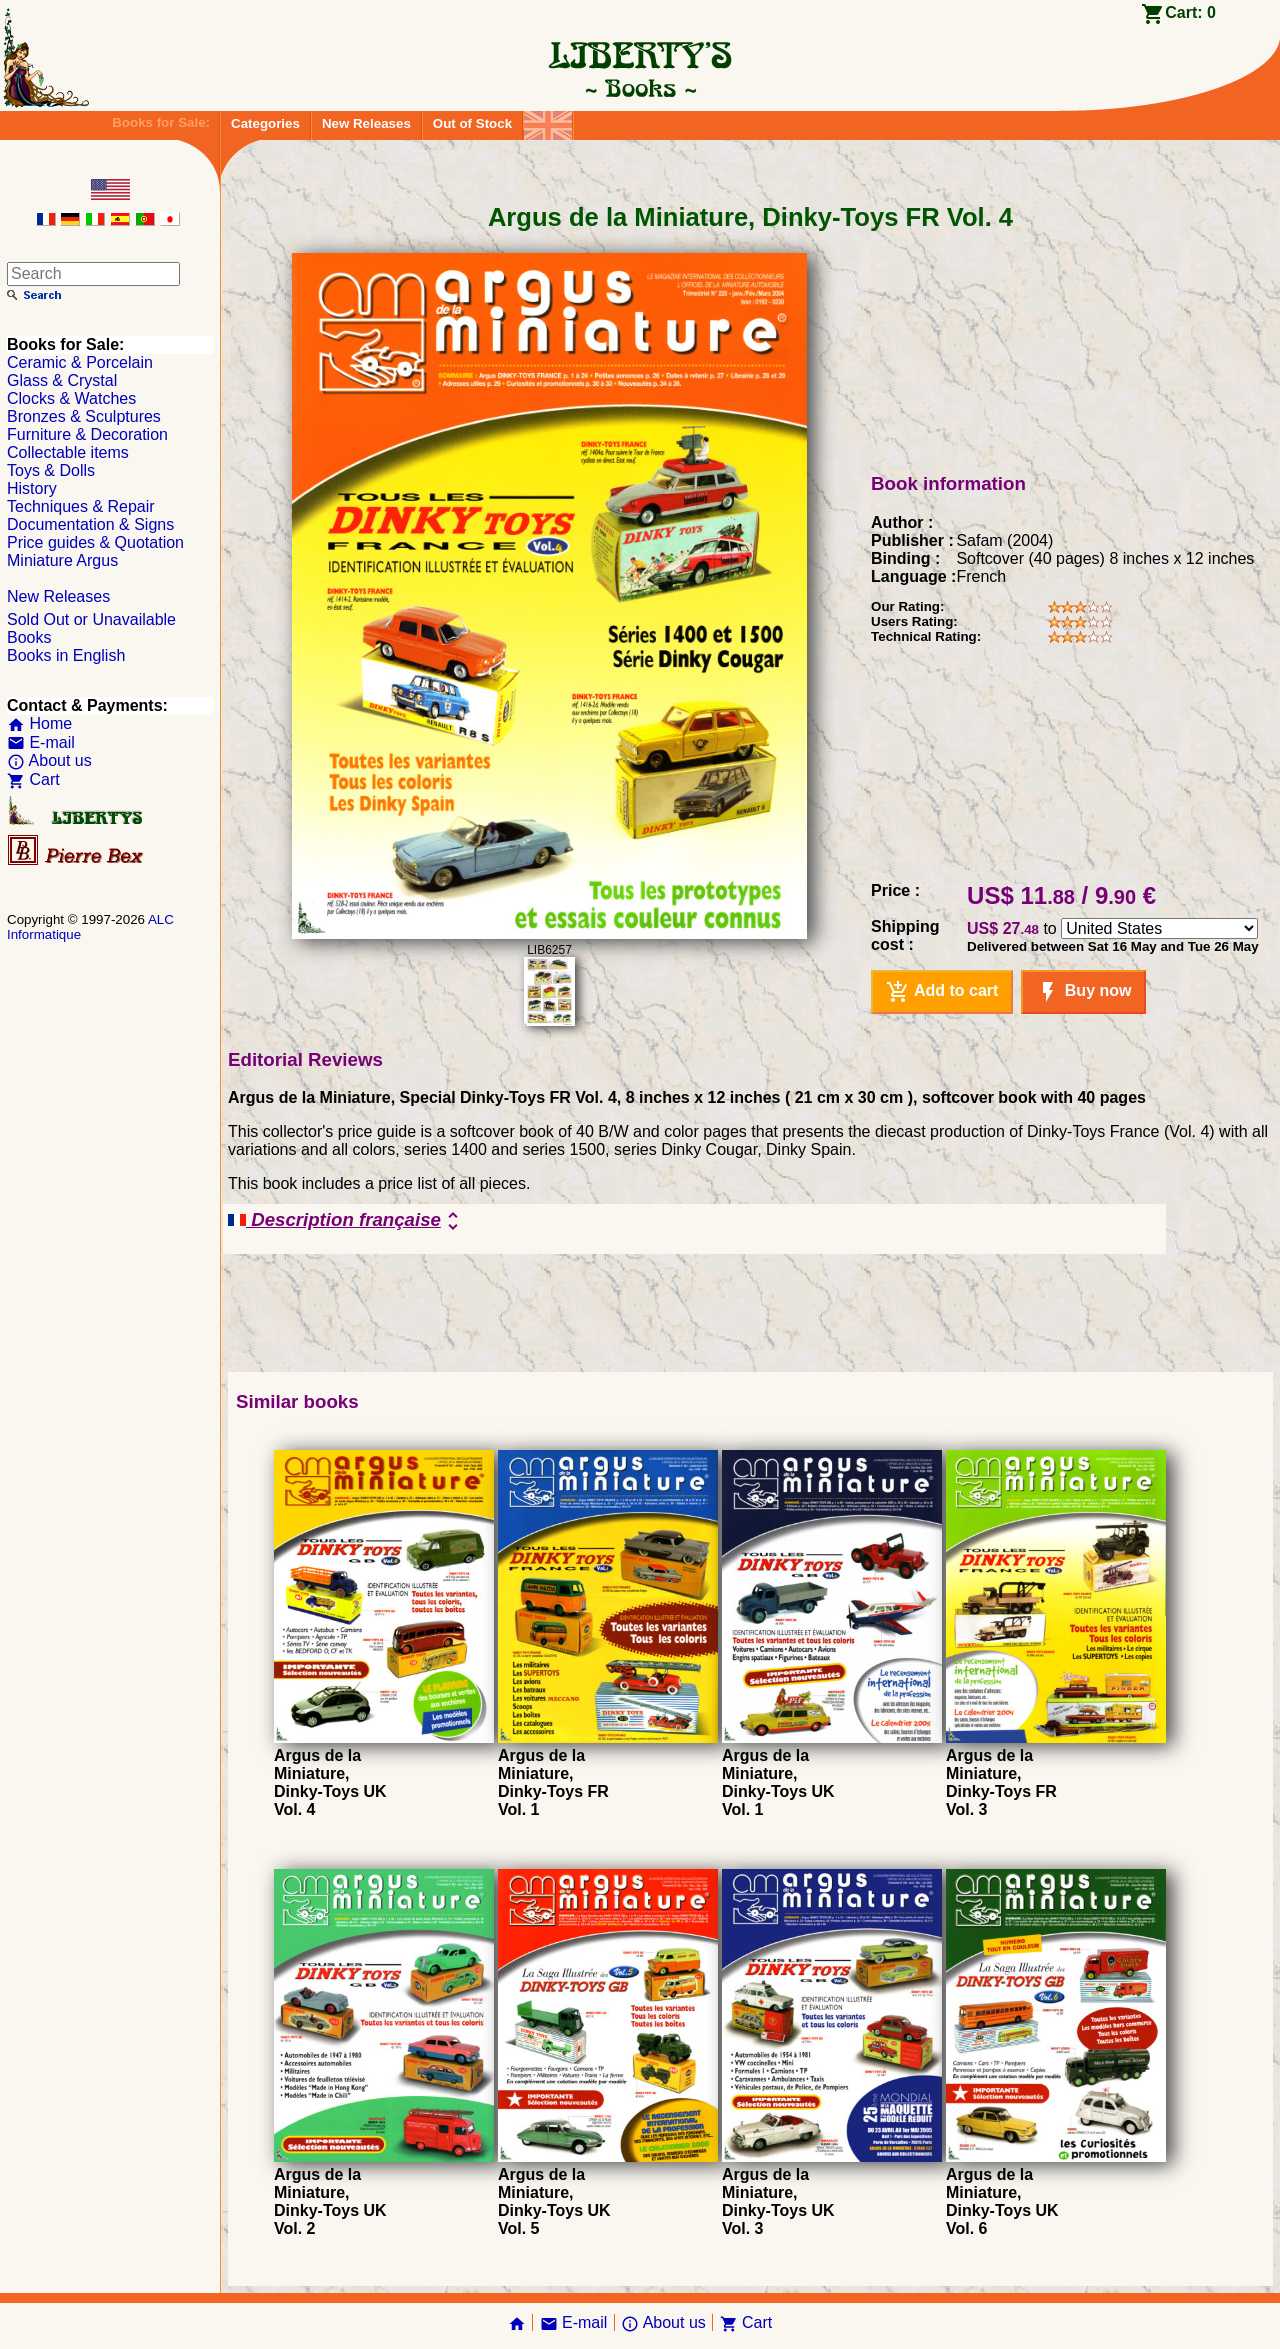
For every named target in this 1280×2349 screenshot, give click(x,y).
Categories (265, 123)
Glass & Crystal (62, 380)
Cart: (1190, 12)
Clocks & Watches (71, 398)
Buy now (1083, 992)
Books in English (66, 655)
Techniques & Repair (81, 506)
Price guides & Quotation (95, 542)
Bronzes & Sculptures (84, 416)
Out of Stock (472, 123)
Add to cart (942, 992)
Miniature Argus (62, 560)
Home (39, 723)
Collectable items (68, 452)
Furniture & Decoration (87, 434)
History (32, 488)
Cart (33, 779)
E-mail (41, 742)
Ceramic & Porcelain (80, 362)
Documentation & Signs (90, 524)
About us (49, 760)
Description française (346, 1221)
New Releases (366, 123)
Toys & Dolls (51, 470)
